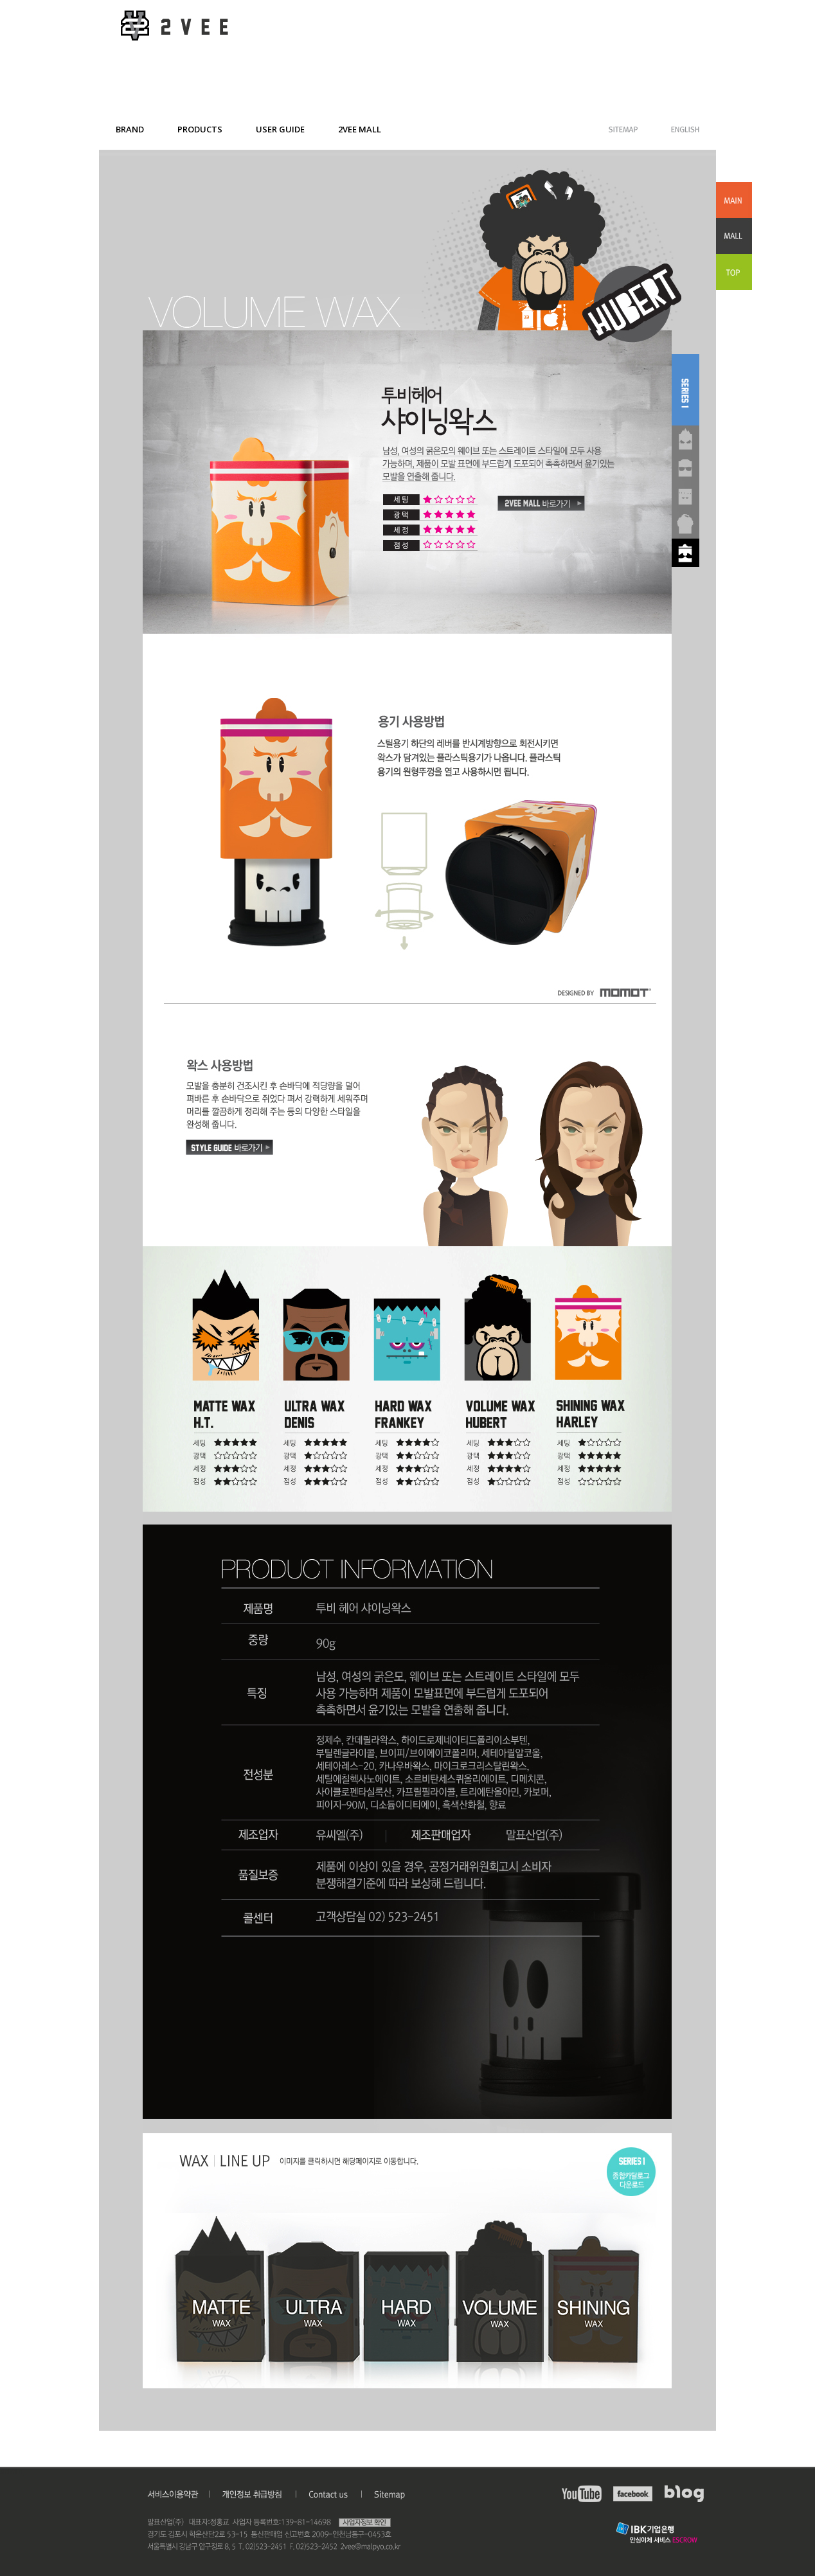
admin (11, 2472)
